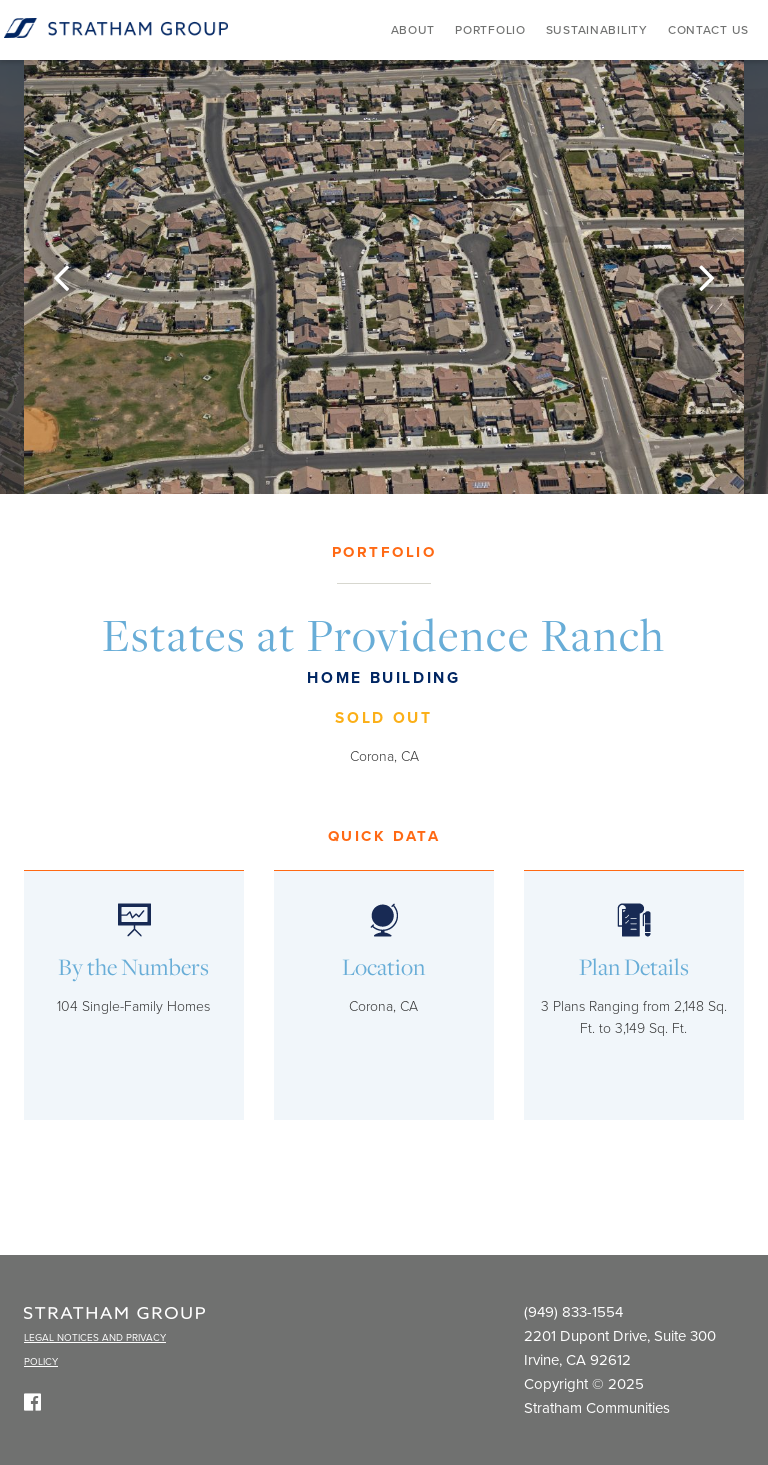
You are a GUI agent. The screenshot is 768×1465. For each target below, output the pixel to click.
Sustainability (597, 30)
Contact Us (708, 30)
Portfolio (490, 30)
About (413, 30)
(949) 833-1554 (573, 1312)
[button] (61, 277)
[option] (384, 277)
